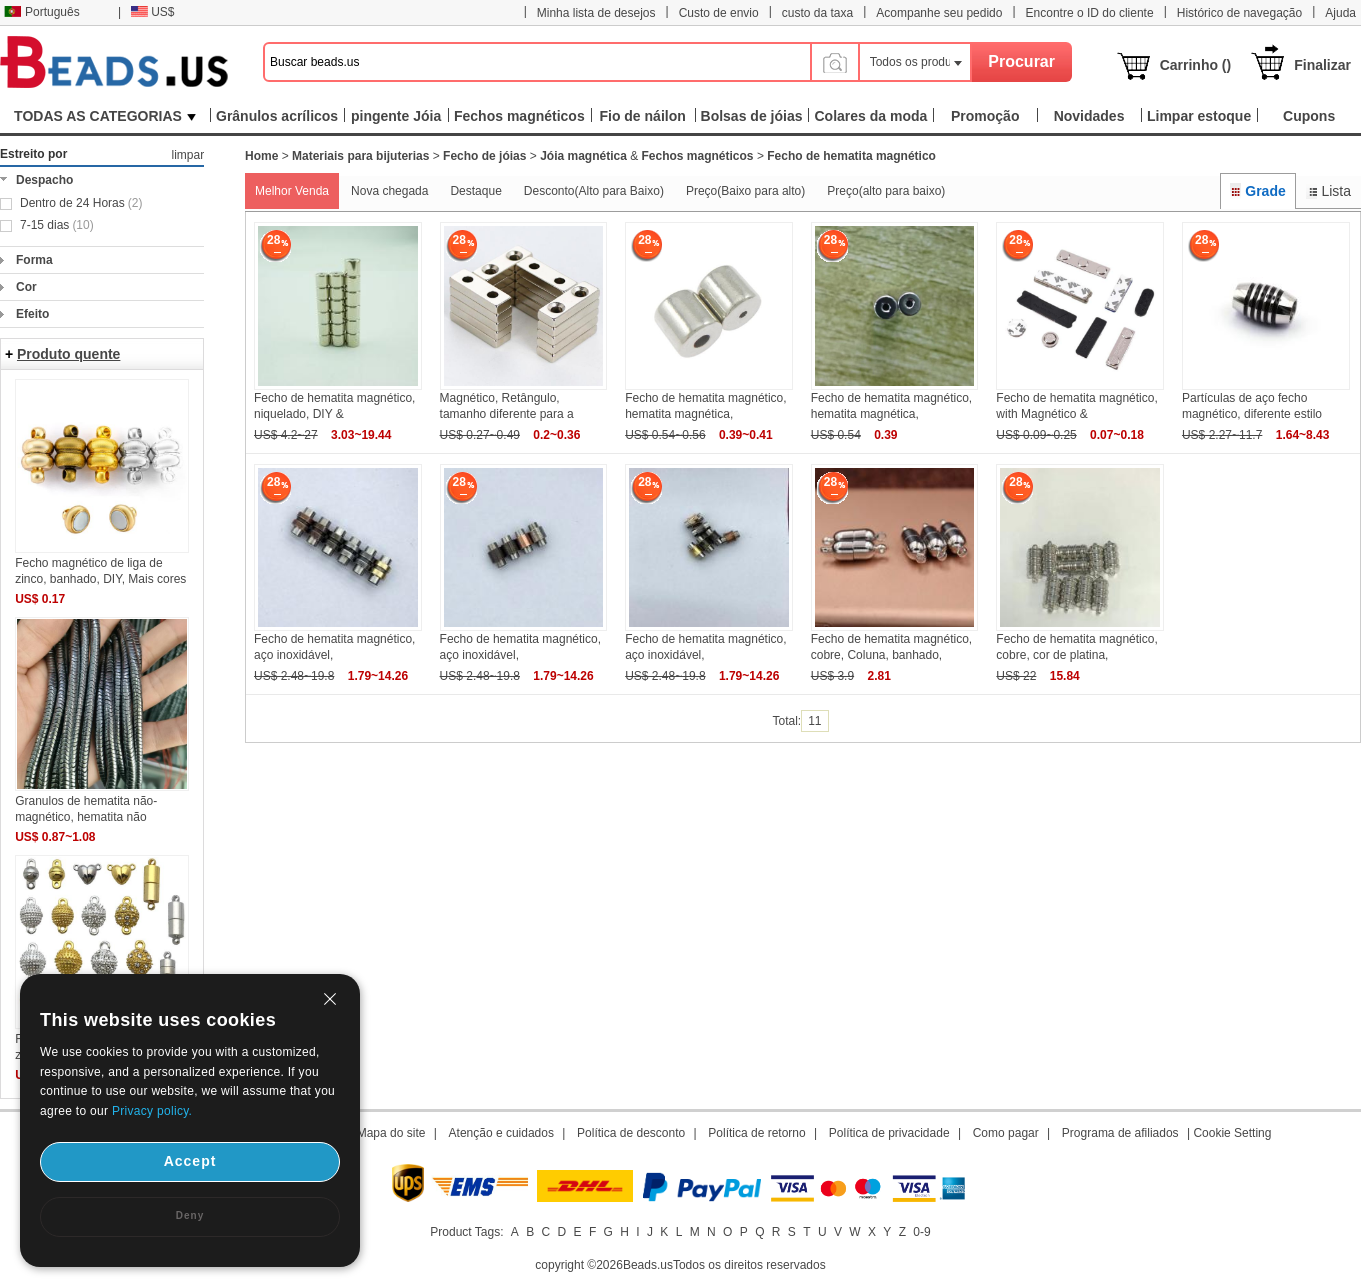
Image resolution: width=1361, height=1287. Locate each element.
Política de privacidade (889, 1133)
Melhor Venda (292, 191)
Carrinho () (1196, 65)
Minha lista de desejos (596, 13)
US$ (152, 12)
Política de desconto (631, 1133)
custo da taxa (817, 13)
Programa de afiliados (1120, 1133)
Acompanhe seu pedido (939, 13)
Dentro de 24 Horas (81, 203)
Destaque (475, 191)
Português (42, 12)
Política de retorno (756, 1133)
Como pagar (1006, 1133)
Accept (190, 1161)
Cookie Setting (1232, 1133)
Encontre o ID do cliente (1090, 13)
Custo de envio (719, 13)
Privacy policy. (152, 1111)
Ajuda (1340, 13)
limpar (187, 155)
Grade (1258, 191)
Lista (1328, 191)
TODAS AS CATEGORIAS (105, 116)
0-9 (921, 1232)
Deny (190, 1215)
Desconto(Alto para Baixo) (594, 191)
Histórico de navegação (1239, 13)
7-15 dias (57, 225)
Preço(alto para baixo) (886, 191)
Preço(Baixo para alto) (745, 191)
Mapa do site (391, 1133)
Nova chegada (389, 191)
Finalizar (1322, 65)
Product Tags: (466, 1232)
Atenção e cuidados (501, 1133)
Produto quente (68, 354)
